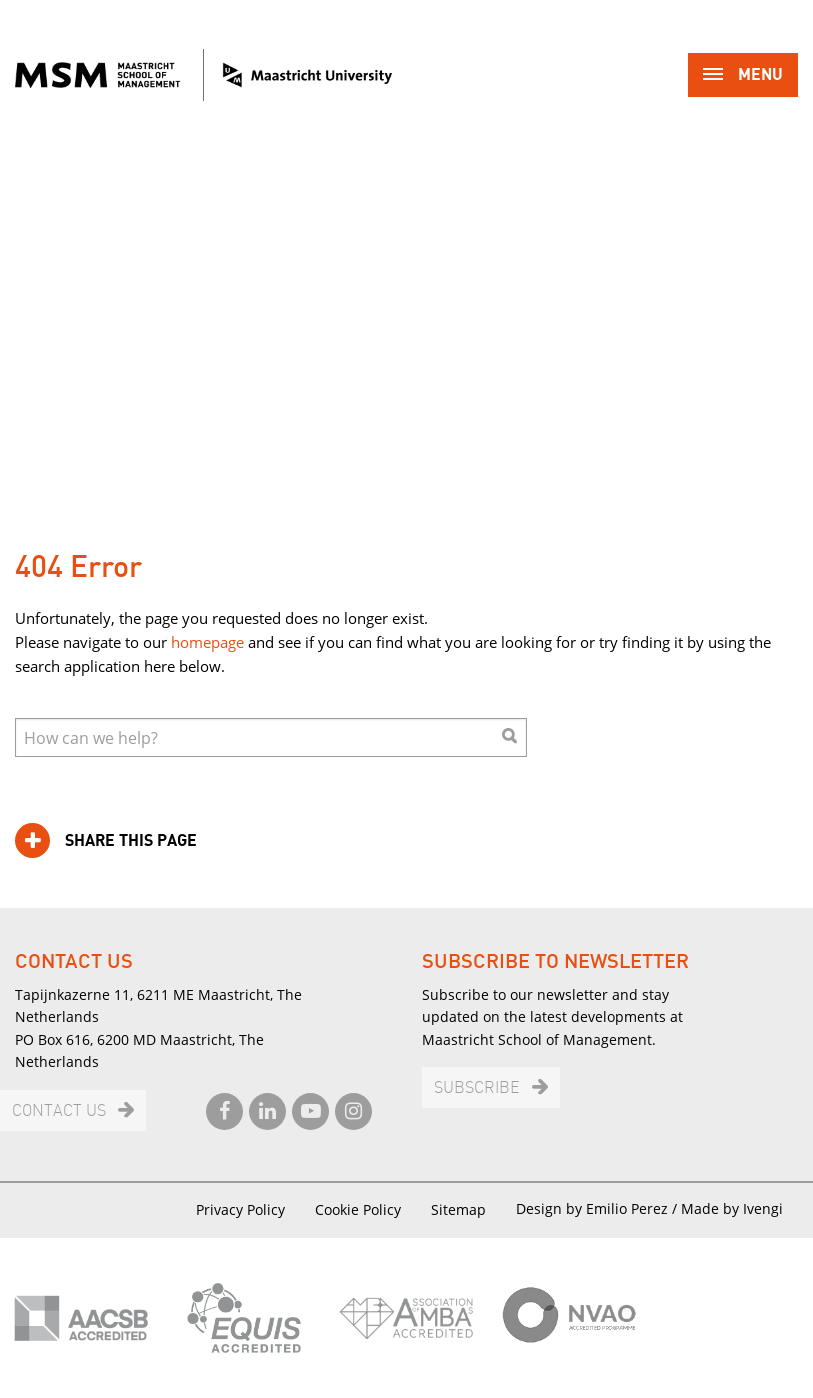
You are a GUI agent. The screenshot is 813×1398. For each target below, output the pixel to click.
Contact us (59, 1111)
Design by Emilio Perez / (598, 1208)
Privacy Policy (240, 1209)
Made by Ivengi (732, 1208)
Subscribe (477, 1088)
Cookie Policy (358, 1209)
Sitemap (458, 1209)
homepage (207, 642)
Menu (743, 76)
